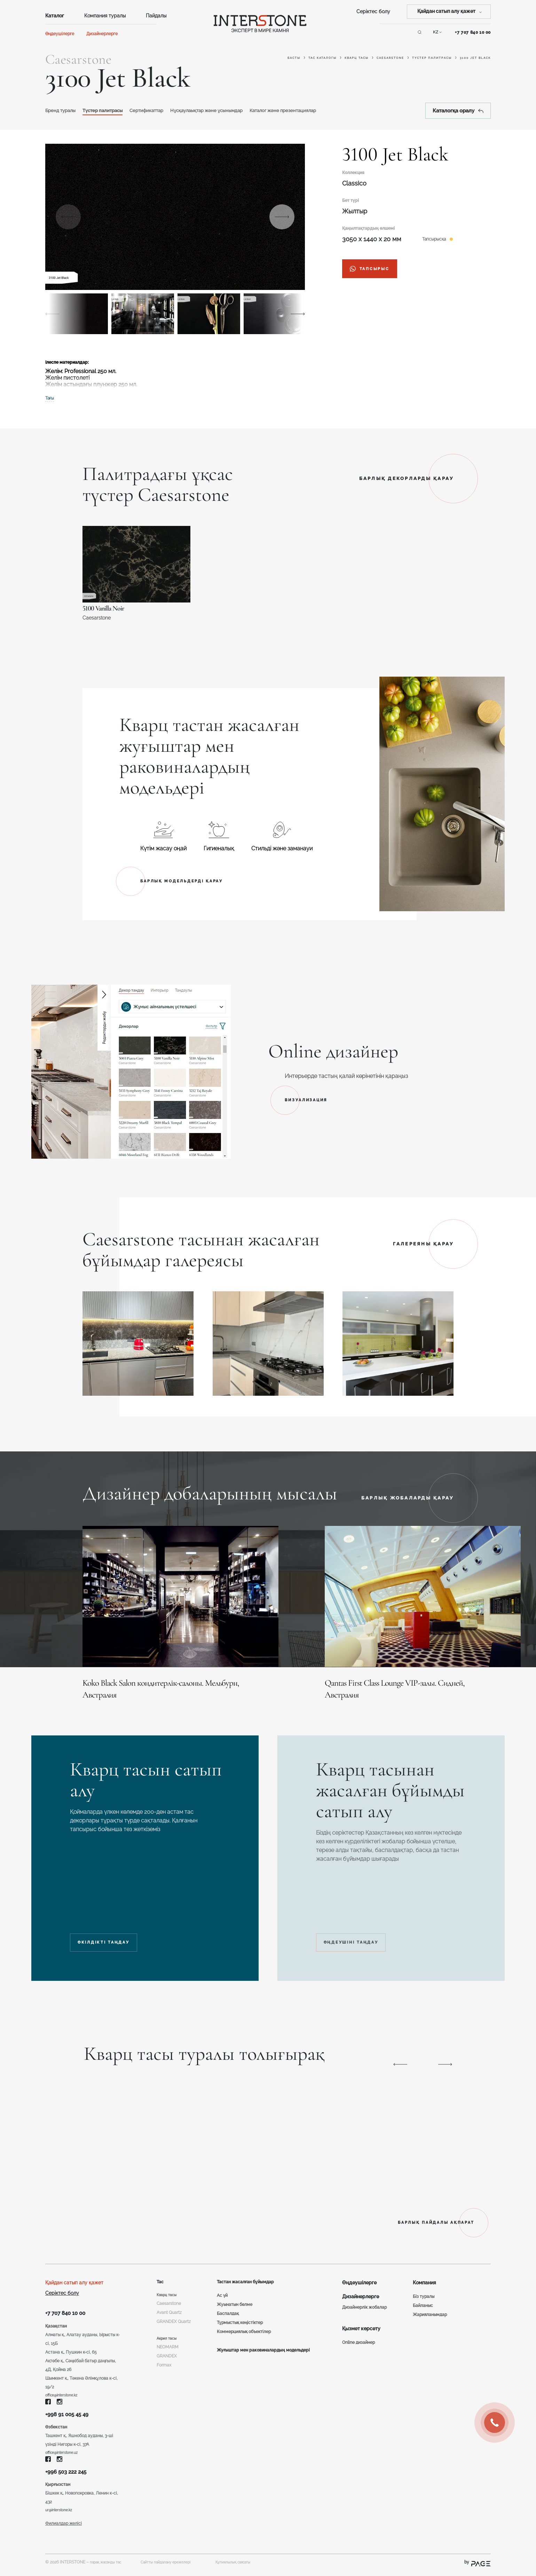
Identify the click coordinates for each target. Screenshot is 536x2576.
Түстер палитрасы (432, 58)
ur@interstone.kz (61, 2514)
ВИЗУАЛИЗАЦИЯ (311, 1100)
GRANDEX (167, 2362)
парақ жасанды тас (109, 2567)
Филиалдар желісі (63, 2528)
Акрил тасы (168, 2344)
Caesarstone (390, 58)
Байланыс (423, 2299)
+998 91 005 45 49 (71, 2413)
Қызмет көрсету (361, 2322)
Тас (161, 2276)
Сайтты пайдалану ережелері (178, 2567)
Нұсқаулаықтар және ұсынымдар (241, 110)
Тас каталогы (322, 58)
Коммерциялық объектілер (242, 2326)
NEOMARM (168, 2353)
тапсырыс (374, 270)
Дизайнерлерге (102, 33)
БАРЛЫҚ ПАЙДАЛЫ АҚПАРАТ (417, 2216)
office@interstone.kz (64, 2391)
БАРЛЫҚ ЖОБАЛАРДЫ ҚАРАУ (407, 1498)
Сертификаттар (168, 110)
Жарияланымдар (430, 2308)
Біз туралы (423, 2290)
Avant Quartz (169, 2308)
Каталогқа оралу (458, 111)
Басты (293, 58)
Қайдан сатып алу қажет (74, 2276)
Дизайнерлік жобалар (364, 2301)
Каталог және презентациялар (333, 110)
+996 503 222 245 (70, 2474)
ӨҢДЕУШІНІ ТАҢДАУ (366, 1923)
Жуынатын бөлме (232, 2299)
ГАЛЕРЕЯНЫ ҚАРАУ (423, 1244)
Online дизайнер (358, 2336)
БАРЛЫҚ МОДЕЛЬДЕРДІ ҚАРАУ (188, 880)
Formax (164, 2371)
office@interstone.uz (64, 2453)
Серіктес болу (373, 11)
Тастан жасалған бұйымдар (248, 2276)
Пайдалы (156, 15)
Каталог (54, 15)
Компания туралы (105, 15)
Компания (424, 2276)
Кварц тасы (357, 58)
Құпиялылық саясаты (259, 2567)
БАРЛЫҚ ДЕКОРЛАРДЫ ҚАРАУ (406, 478)
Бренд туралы (63, 110)
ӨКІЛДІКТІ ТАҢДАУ (117, 1923)
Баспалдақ (226, 2308)
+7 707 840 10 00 (473, 32)
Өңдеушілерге (59, 33)
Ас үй (220, 2290)
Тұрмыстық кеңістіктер (238, 2317)
